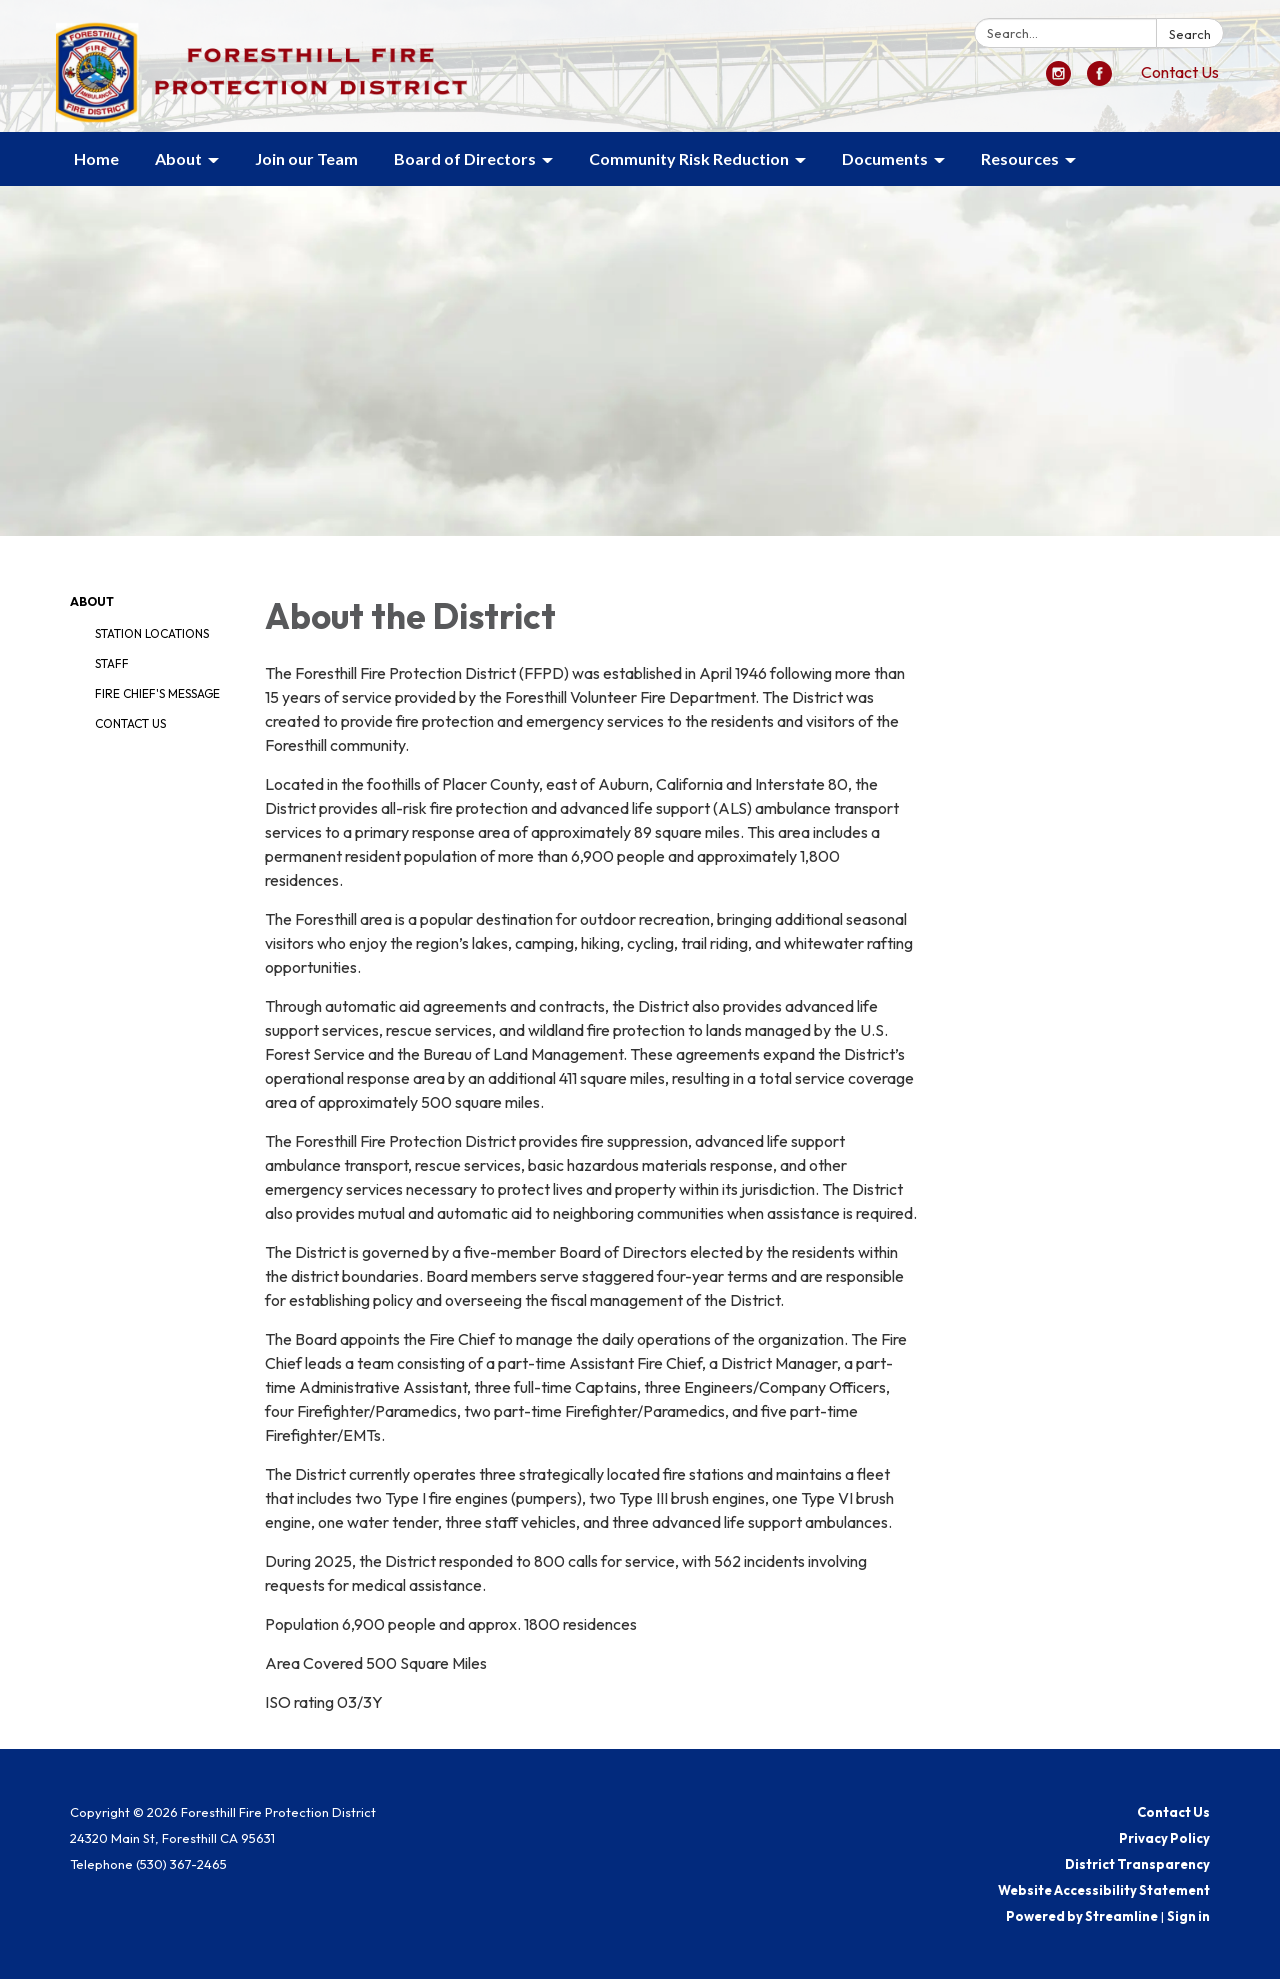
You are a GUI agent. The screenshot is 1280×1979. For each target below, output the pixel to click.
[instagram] (1058, 80)
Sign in (1188, 1916)
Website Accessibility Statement (1104, 1890)
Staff (112, 663)
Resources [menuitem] (1020, 158)
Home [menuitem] (96, 158)
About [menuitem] (178, 158)
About (92, 601)
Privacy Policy (1164, 1838)
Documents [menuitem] (885, 158)
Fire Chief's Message (157, 693)
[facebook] (1099, 80)
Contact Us (1180, 72)
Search (1190, 34)
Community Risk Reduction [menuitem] (689, 158)
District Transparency (1137, 1864)
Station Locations (152, 633)
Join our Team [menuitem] (306, 158)
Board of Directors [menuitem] (465, 158)
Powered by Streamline (1082, 1916)
